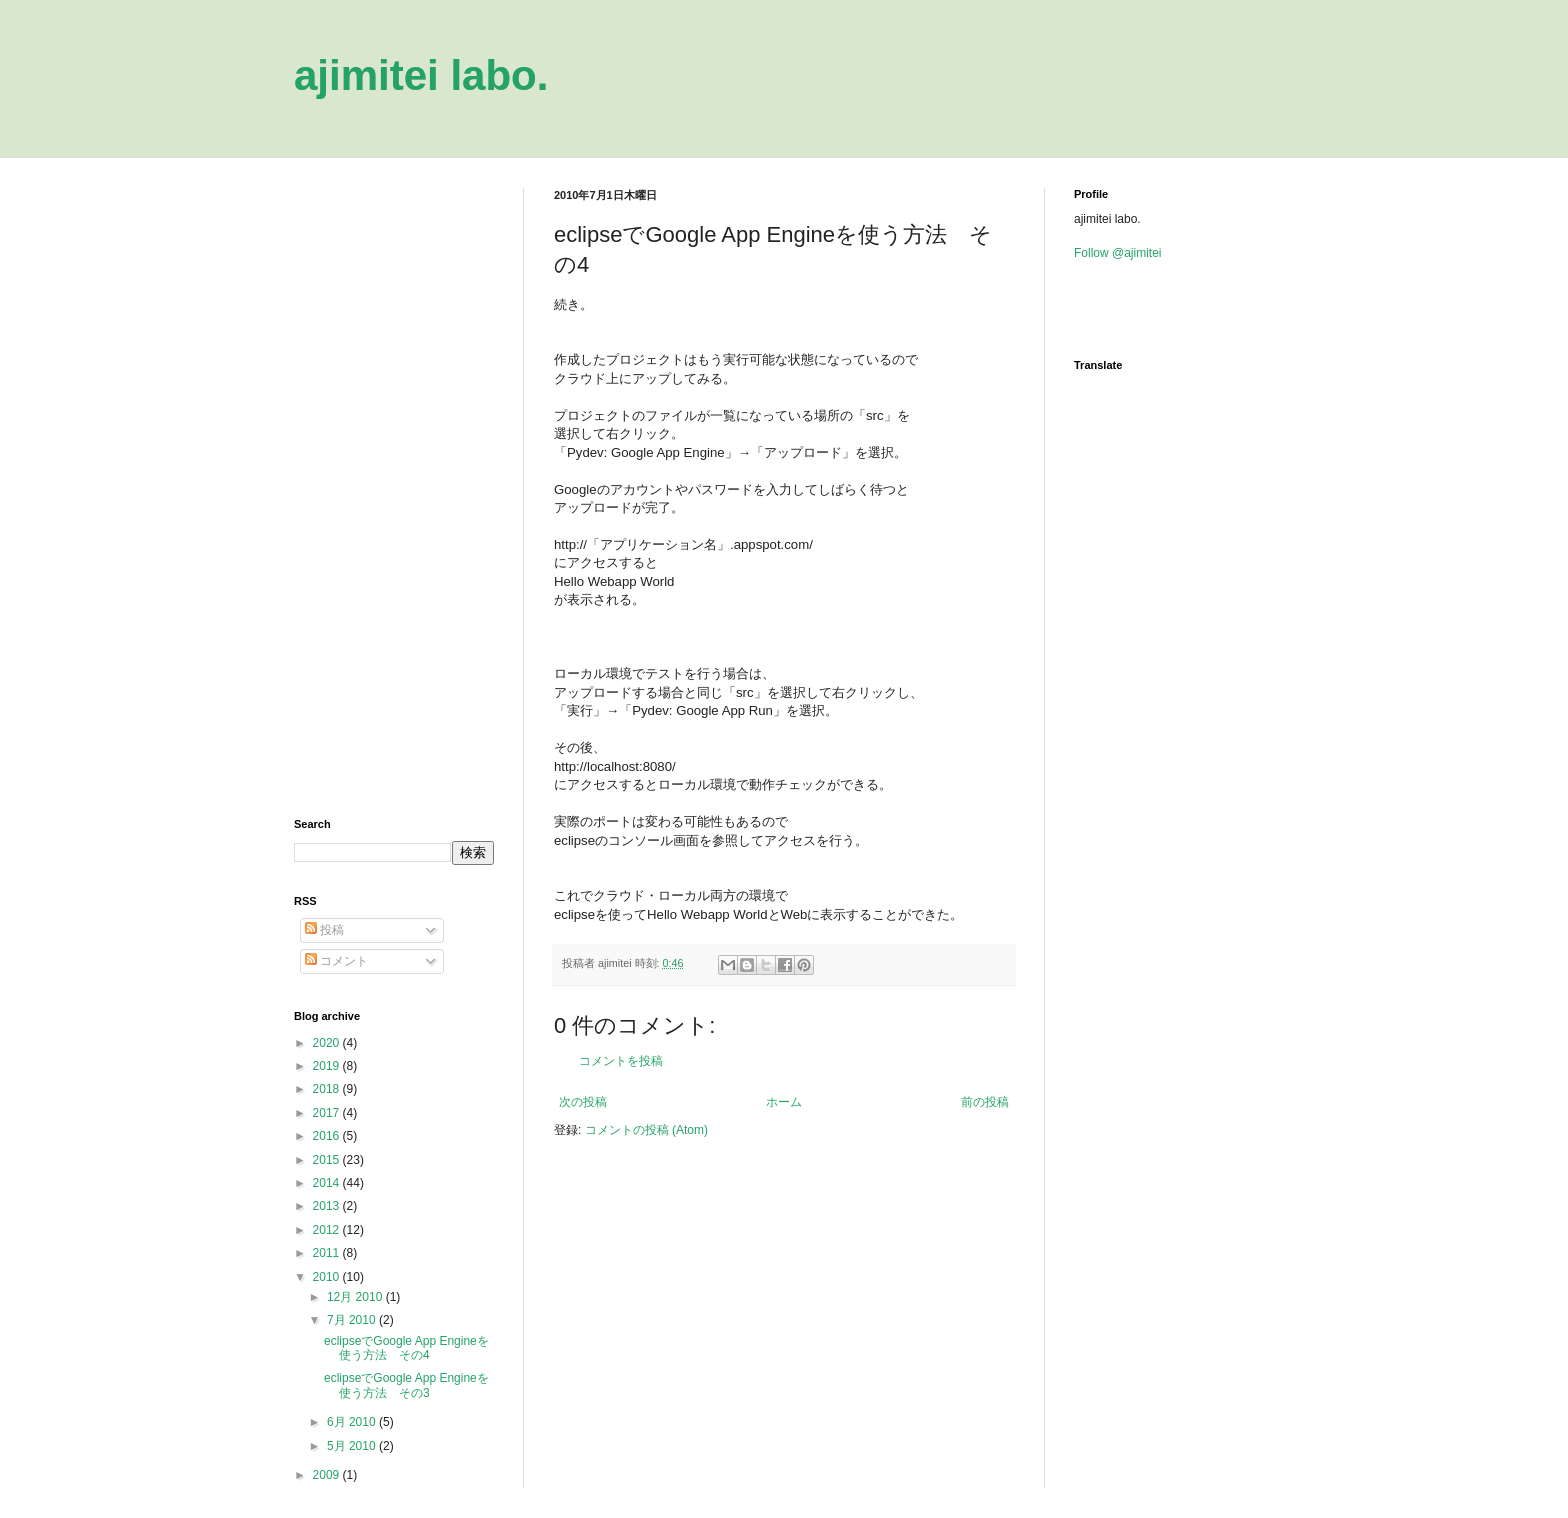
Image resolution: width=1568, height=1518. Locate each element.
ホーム (784, 1102)
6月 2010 (353, 1422)
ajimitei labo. (421, 75)
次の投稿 (583, 1102)
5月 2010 (353, 1446)
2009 (328, 1475)
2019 (328, 1066)
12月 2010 (356, 1297)
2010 (328, 1277)
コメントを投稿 (621, 1061)
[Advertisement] (394, 488)
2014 (328, 1183)
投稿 (324, 930)
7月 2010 (353, 1320)
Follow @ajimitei (1118, 253)
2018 (328, 1089)
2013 (328, 1206)
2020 (328, 1043)
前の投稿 (985, 1102)
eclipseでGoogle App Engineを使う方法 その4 (406, 1348)
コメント (336, 961)
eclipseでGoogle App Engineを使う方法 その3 (406, 1385)
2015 (328, 1160)
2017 (328, 1113)
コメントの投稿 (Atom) (646, 1130)
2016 (328, 1136)
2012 (328, 1230)
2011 (328, 1253)
